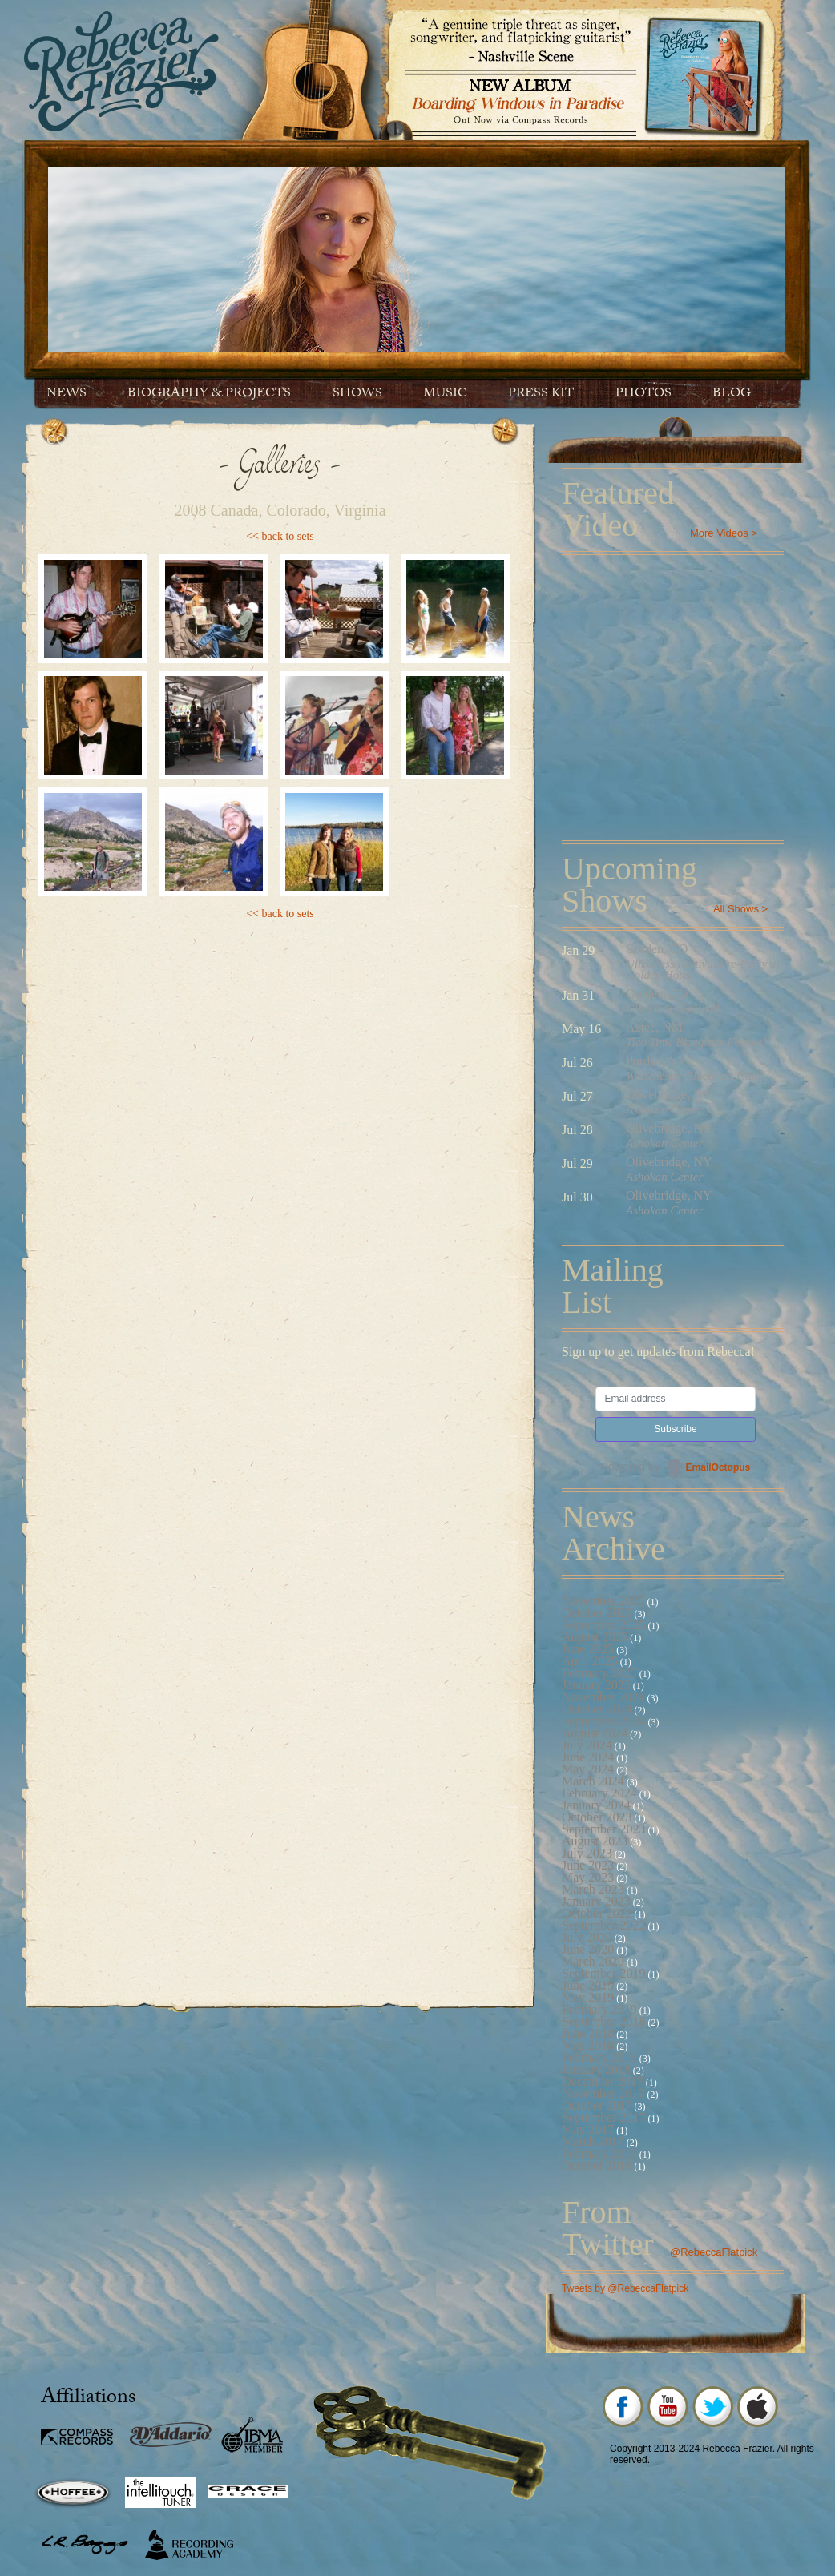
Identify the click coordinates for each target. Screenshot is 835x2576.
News (66, 394)
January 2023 (596, 1901)
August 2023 (594, 1841)
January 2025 (596, 1685)
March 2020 (593, 1961)
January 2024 (596, 1805)
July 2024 (587, 1745)
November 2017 (603, 2093)
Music (445, 394)
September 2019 (603, 1973)
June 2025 (588, 1649)
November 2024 (603, 1697)
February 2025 (599, 1673)
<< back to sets (280, 536)
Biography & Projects (209, 394)
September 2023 (603, 1829)
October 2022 (597, 1913)
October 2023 (597, 1817)
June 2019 (588, 1985)
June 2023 (588, 1865)
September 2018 (603, 2021)
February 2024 (599, 1793)
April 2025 (590, 1661)
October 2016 (597, 2165)
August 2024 (594, 1733)
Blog (731, 394)
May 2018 (588, 2045)
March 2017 (593, 2141)
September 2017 (603, 2117)
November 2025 (603, 1601)
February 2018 (599, 2057)
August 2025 (594, 1637)
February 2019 (599, 2009)
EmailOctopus (718, 1467)
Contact (78, 442)
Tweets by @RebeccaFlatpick (625, 2288)
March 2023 (593, 1889)
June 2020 (588, 1949)
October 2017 (597, 2105)
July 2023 (587, 1853)
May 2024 (588, 1769)
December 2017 (602, 2081)
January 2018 (596, 2069)
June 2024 (588, 1757)
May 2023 (588, 1877)
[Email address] (675, 1399)
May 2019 (588, 1997)
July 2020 (587, 1937)
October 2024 (597, 1709)
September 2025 (603, 1625)
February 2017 (599, 2153)
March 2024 (593, 1781)
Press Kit (541, 394)
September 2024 (603, 1721)
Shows (357, 394)
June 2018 (588, 2033)
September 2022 (603, 1925)
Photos (643, 394)
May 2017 (588, 2129)
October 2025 (597, 1613)
